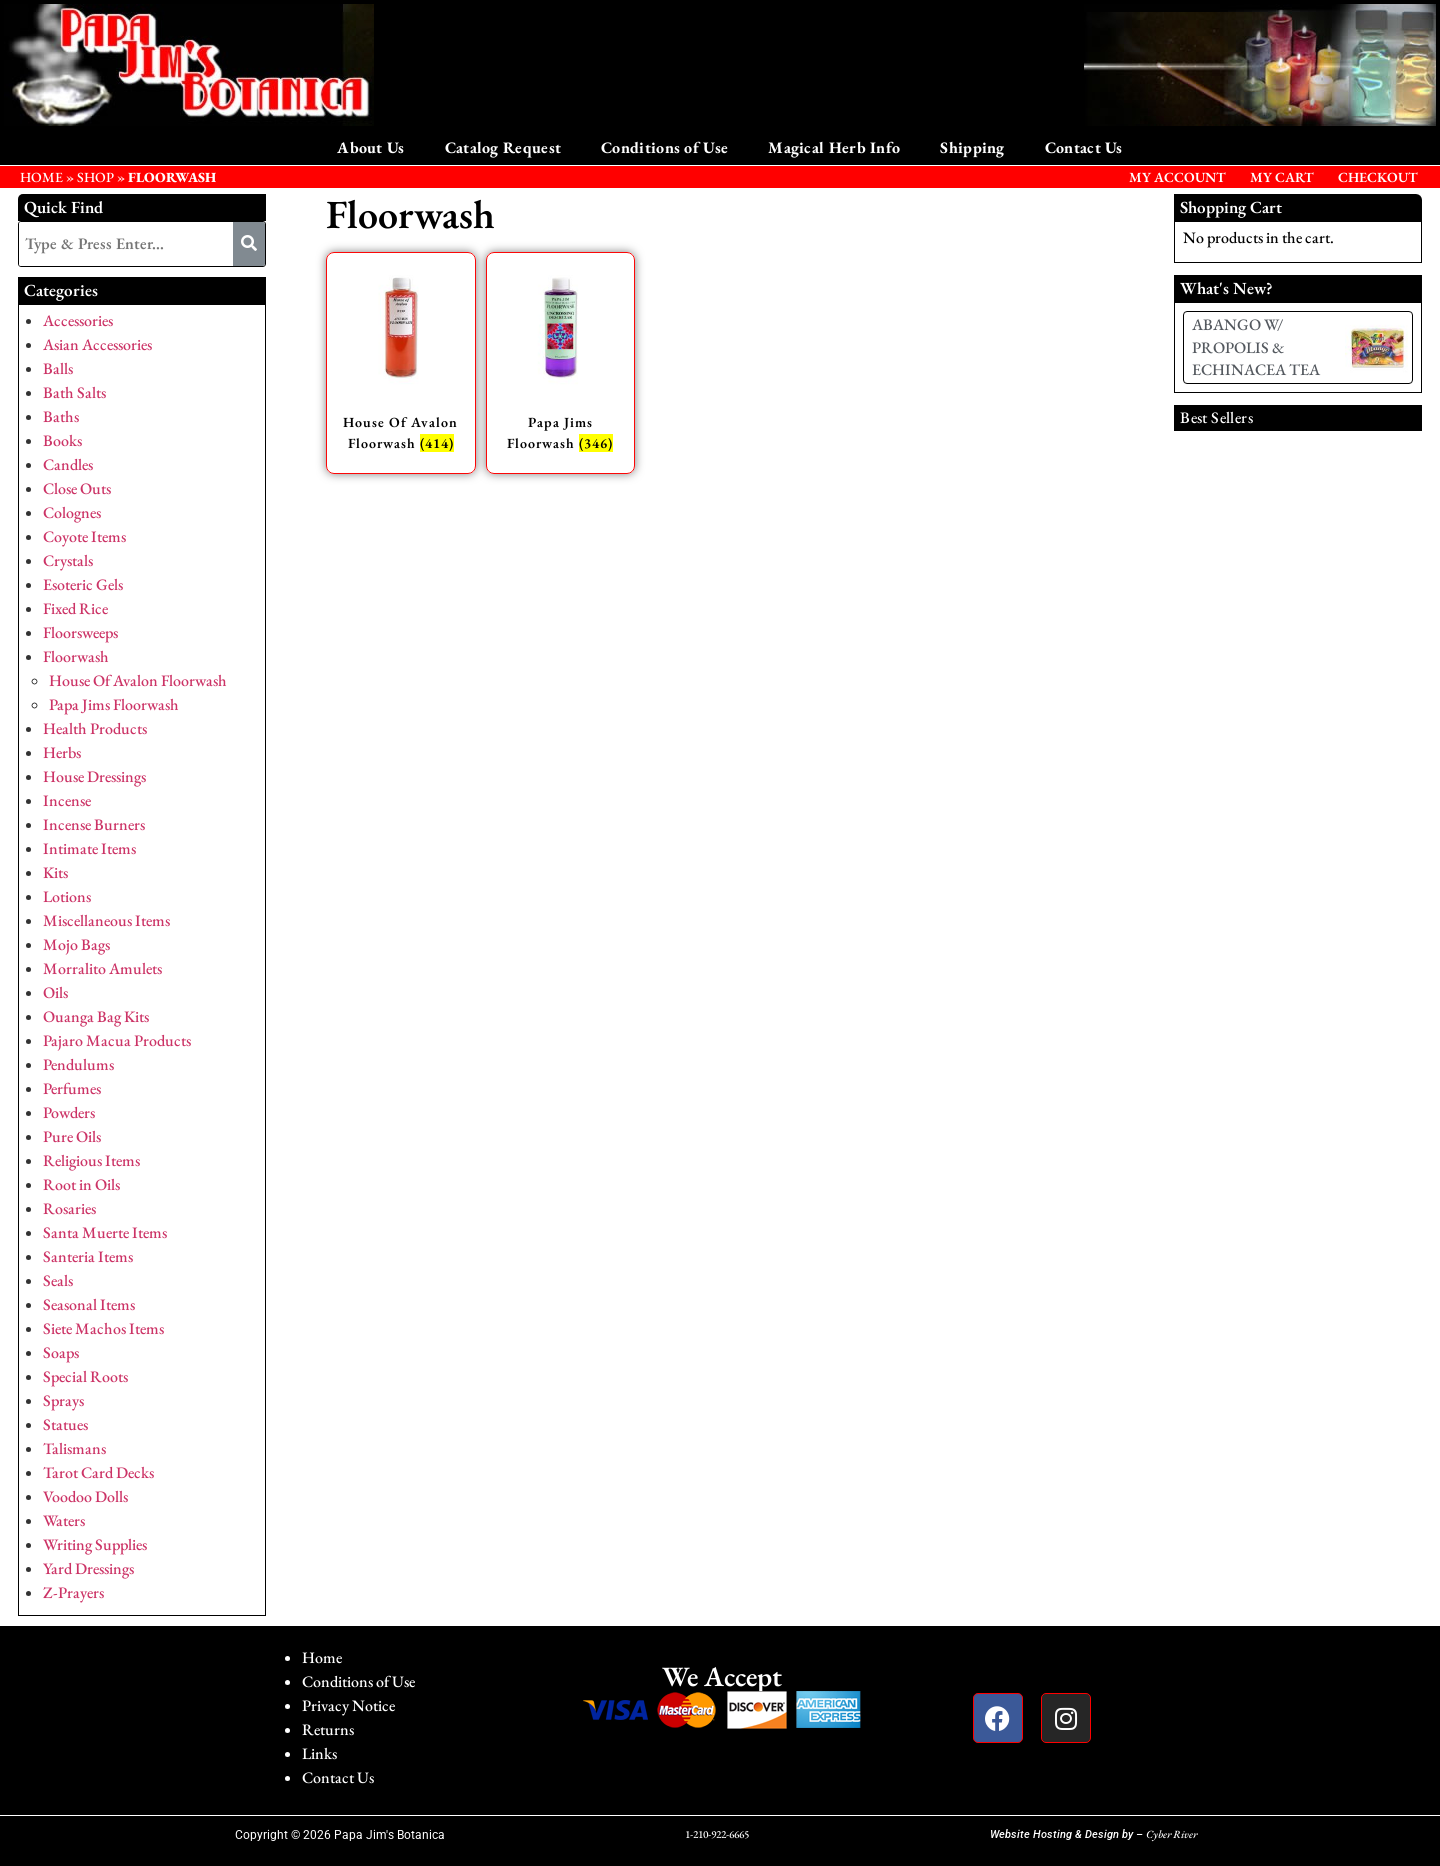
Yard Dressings (88, 1568)
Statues (65, 1424)
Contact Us (1084, 147)
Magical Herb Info (834, 147)
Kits (55, 872)
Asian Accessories (97, 344)
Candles (68, 464)
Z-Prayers (73, 1592)
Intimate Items (89, 848)
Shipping (972, 147)
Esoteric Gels (83, 584)
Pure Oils (72, 1136)
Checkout (1378, 177)
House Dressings (94, 776)
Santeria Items (88, 1256)
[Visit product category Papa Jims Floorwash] (561, 363)
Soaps (61, 1352)
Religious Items (91, 1160)
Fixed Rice (75, 608)
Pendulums (78, 1064)
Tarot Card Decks (98, 1472)
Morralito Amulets (102, 968)
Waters (64, 1520)
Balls (58, 368)
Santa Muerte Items (105, 1232)
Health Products (95, 728)
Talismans (74, 1448)
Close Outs (77, 488)
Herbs (62, 752)
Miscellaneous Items (106, 920)
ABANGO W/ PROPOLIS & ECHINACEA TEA (1256, 347)
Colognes (72, 512)
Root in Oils (81, 1184)
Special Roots (85, 1376)
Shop (95, 177)
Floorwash (76, 656)
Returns (328, 1729)
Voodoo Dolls (85, 1496)
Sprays (63, 1400)
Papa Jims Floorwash (114, 704)
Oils (55, 992)
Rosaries (69, 1208)
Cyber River (1171, 1834)
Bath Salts (74, 392)
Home (322, 1657)
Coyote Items (84, 536)
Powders (69, 1112)
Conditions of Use (664, 147)
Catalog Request (503, 147)
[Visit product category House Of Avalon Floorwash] (401, 363)
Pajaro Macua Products (117, 1040)
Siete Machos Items (103, 1328)
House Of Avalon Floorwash (138, 680)
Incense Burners (94, 824)
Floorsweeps (80, 632)
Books (62, 440)
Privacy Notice (348, 1705)
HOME (41, 177)
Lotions (67, 896)
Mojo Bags (76, 944)
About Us (370, 147)
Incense (67, 800)
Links (319, 1753)
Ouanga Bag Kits (96, 1016)
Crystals (68, 560)
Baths (61, 416)
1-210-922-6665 (717, 1834)
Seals (58, 1280)
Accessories (78, 320)
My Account (1177, 177)
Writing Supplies (95, 1544)
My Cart (1282, 177)
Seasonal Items (89, 1304)
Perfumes (72, 1088)
